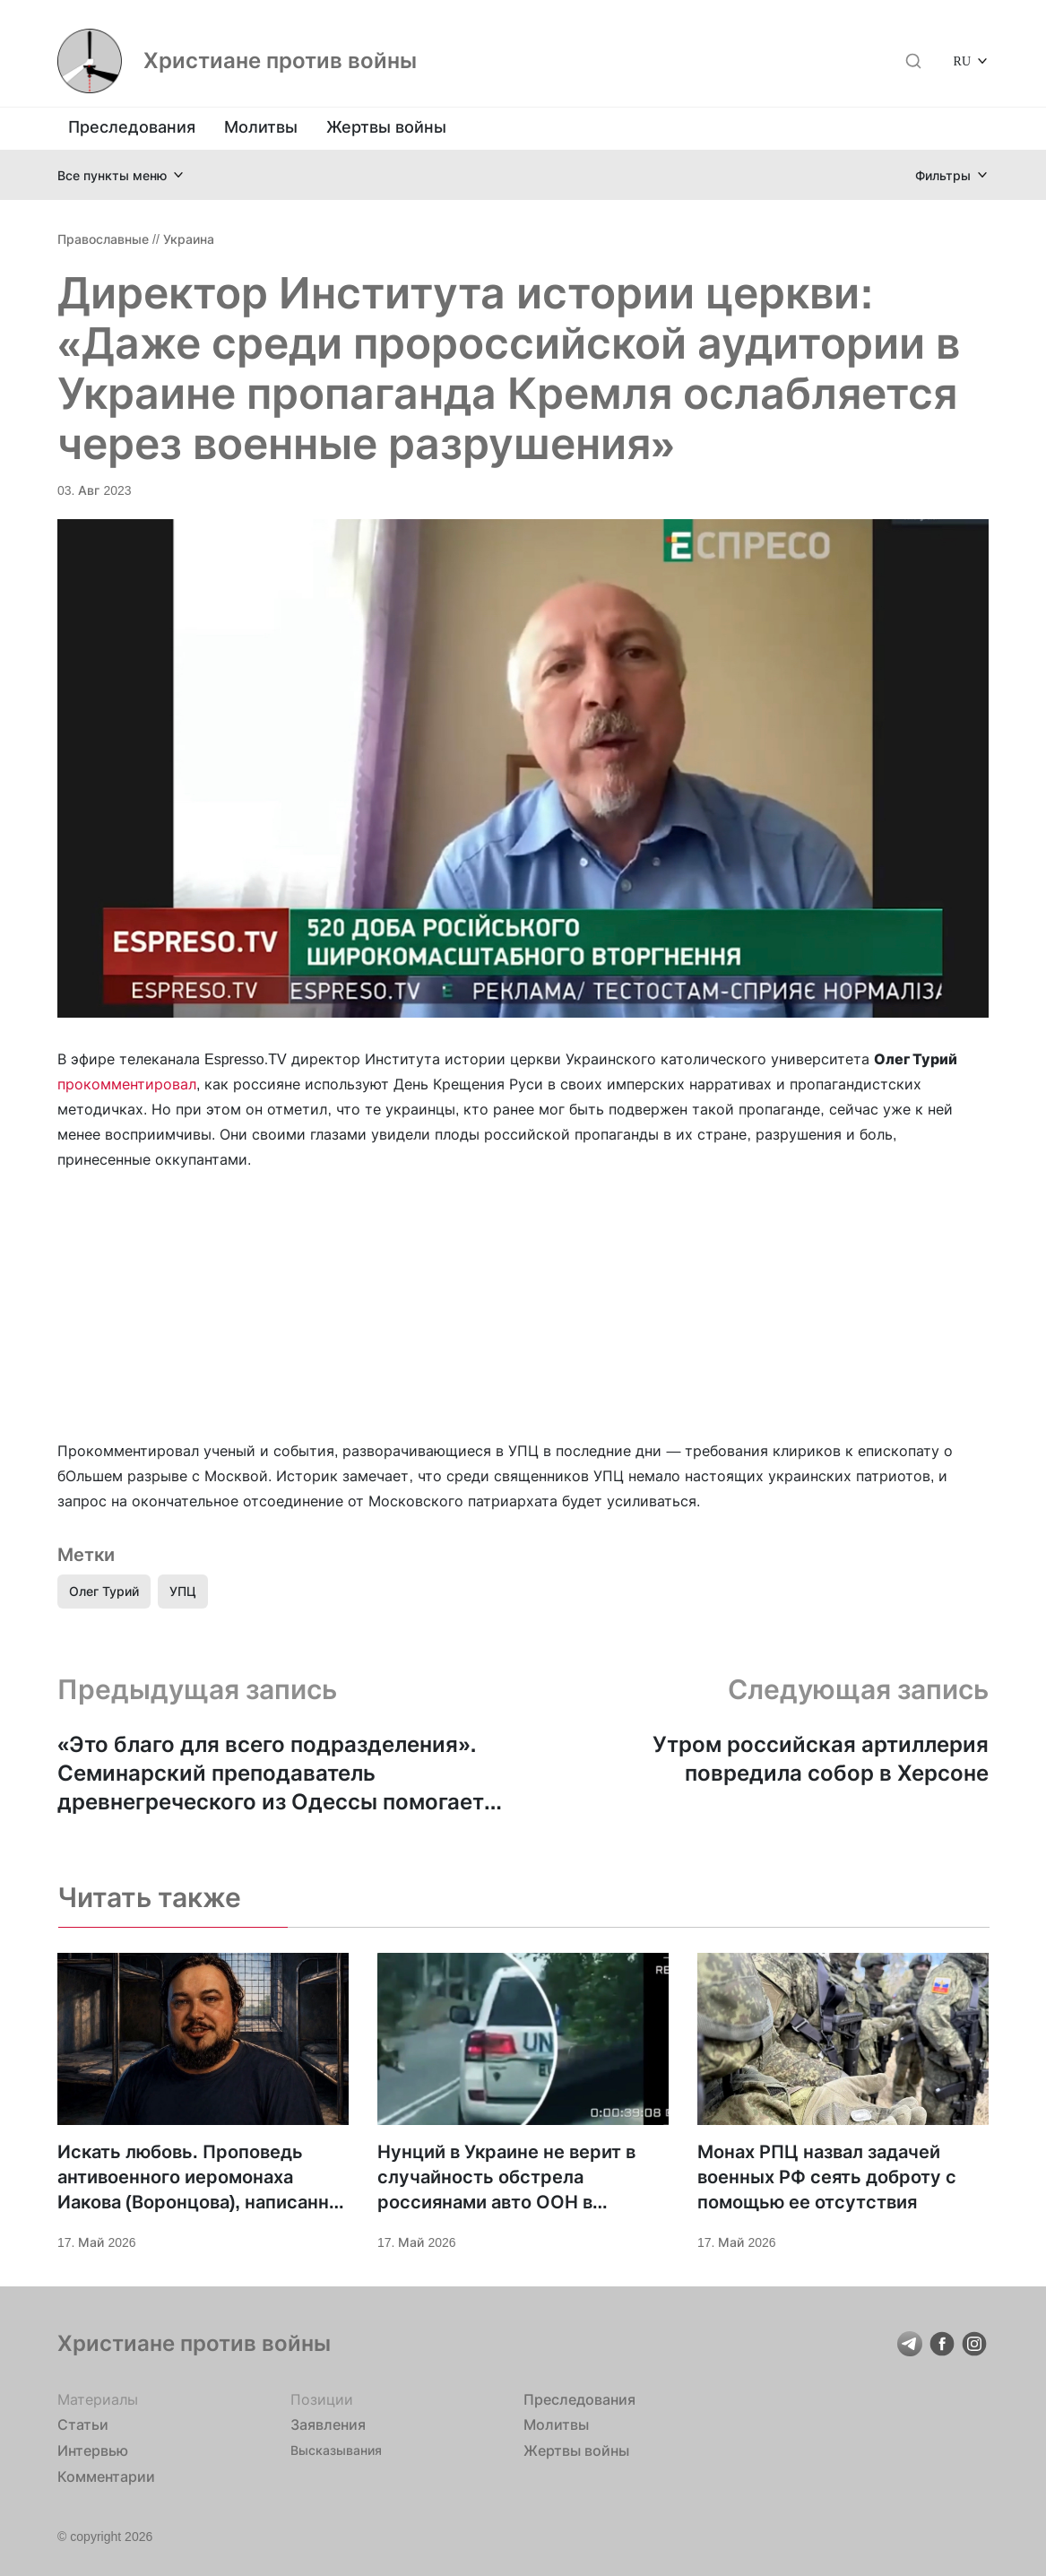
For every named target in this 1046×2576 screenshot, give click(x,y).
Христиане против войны (280, 61)
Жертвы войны (386, 126)
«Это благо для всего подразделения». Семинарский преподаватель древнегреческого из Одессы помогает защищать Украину (270, 1774)
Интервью (92, 2450)
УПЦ (182, 1591)
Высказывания (336, 2450)
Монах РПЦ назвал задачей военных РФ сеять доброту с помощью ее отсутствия (826, 2177)
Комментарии (106, 2476)
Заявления (328, 2424)
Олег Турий (104, 1591)
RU (962, 60)
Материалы (97, 2399)
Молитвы (261, 126)
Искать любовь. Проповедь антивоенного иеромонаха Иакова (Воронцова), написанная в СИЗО (203, 2178)
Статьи (82, 2424)
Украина (188, 239)
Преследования (131, 126)
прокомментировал (126, 1084)
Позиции (321, 2399)
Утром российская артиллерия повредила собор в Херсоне (821, 1758)
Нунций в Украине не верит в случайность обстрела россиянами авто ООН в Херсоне (506, 2178)
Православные (103, 239)
